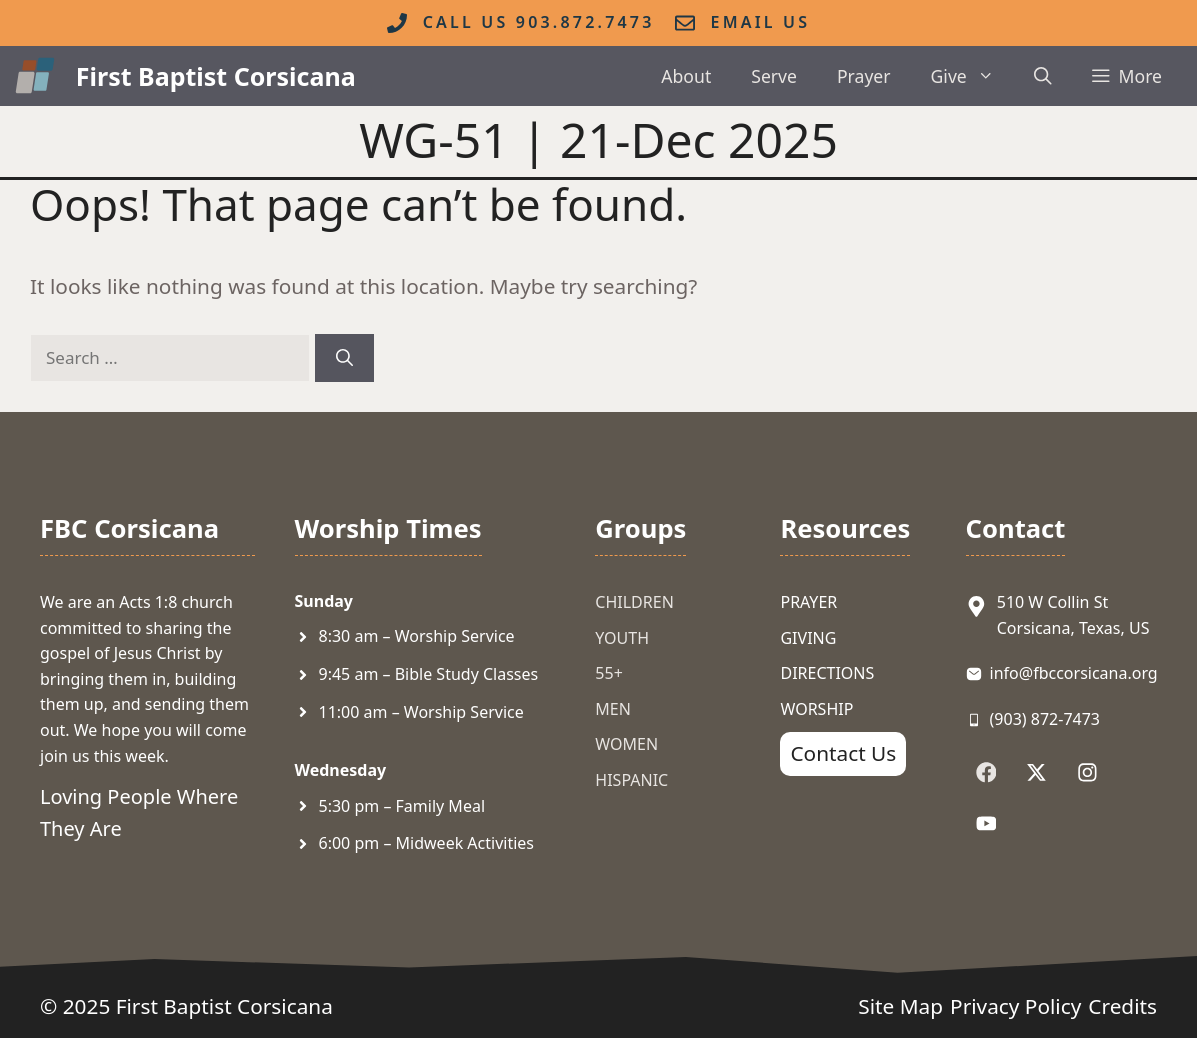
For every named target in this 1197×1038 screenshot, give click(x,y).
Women (626, 744)
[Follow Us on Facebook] (986, 772)
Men (613, 709)
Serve (774, 76)
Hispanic (631, 780)
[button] (1043, 76)
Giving (808, 638)
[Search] (344, 358)
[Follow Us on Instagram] (1087, 772)
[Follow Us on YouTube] (986, 823)
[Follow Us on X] (1036, 772)
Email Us (761, 22)
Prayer (864, 76)
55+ (608, 673)
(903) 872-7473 (1045, 719)
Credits (1122, 1006)
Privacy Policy (1015, 1006)
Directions (827, 673)
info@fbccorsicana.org (1074, 673)
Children (634, 602)
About (686, 76)
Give (973, 76)
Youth (622, 638)
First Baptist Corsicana (216, 76)
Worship (816, 709)
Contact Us (843, 753)
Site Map (900, 1006)
